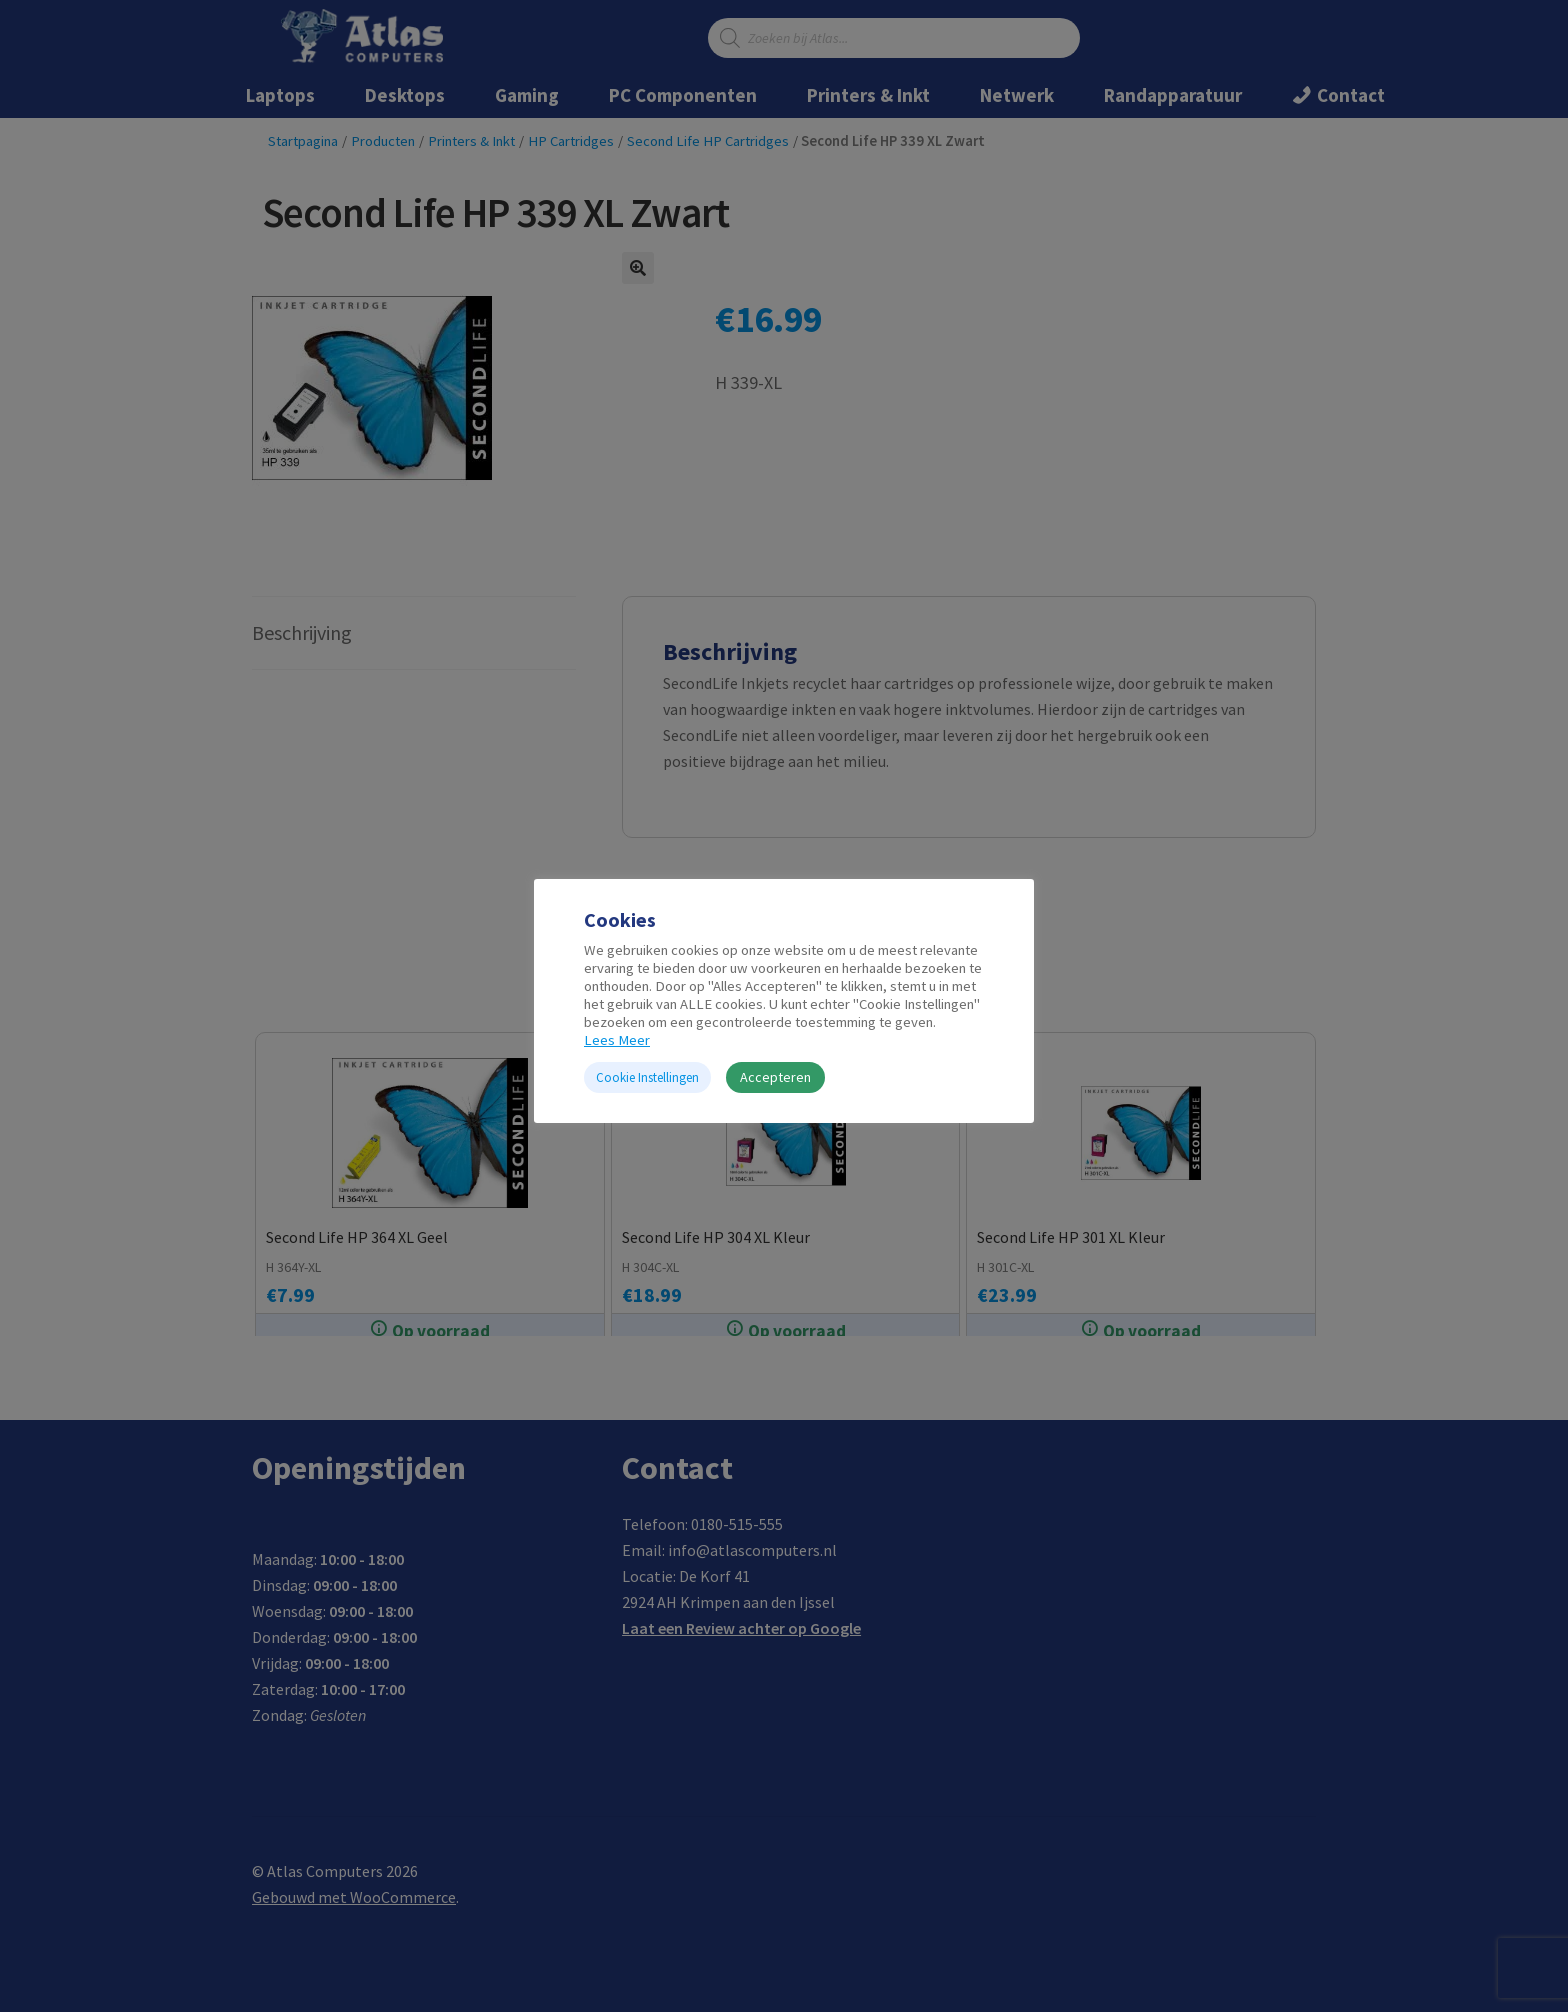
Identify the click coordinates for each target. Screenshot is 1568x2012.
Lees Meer (617, 1040)
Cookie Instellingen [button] (647, 1077)
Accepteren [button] (775, 1077)
